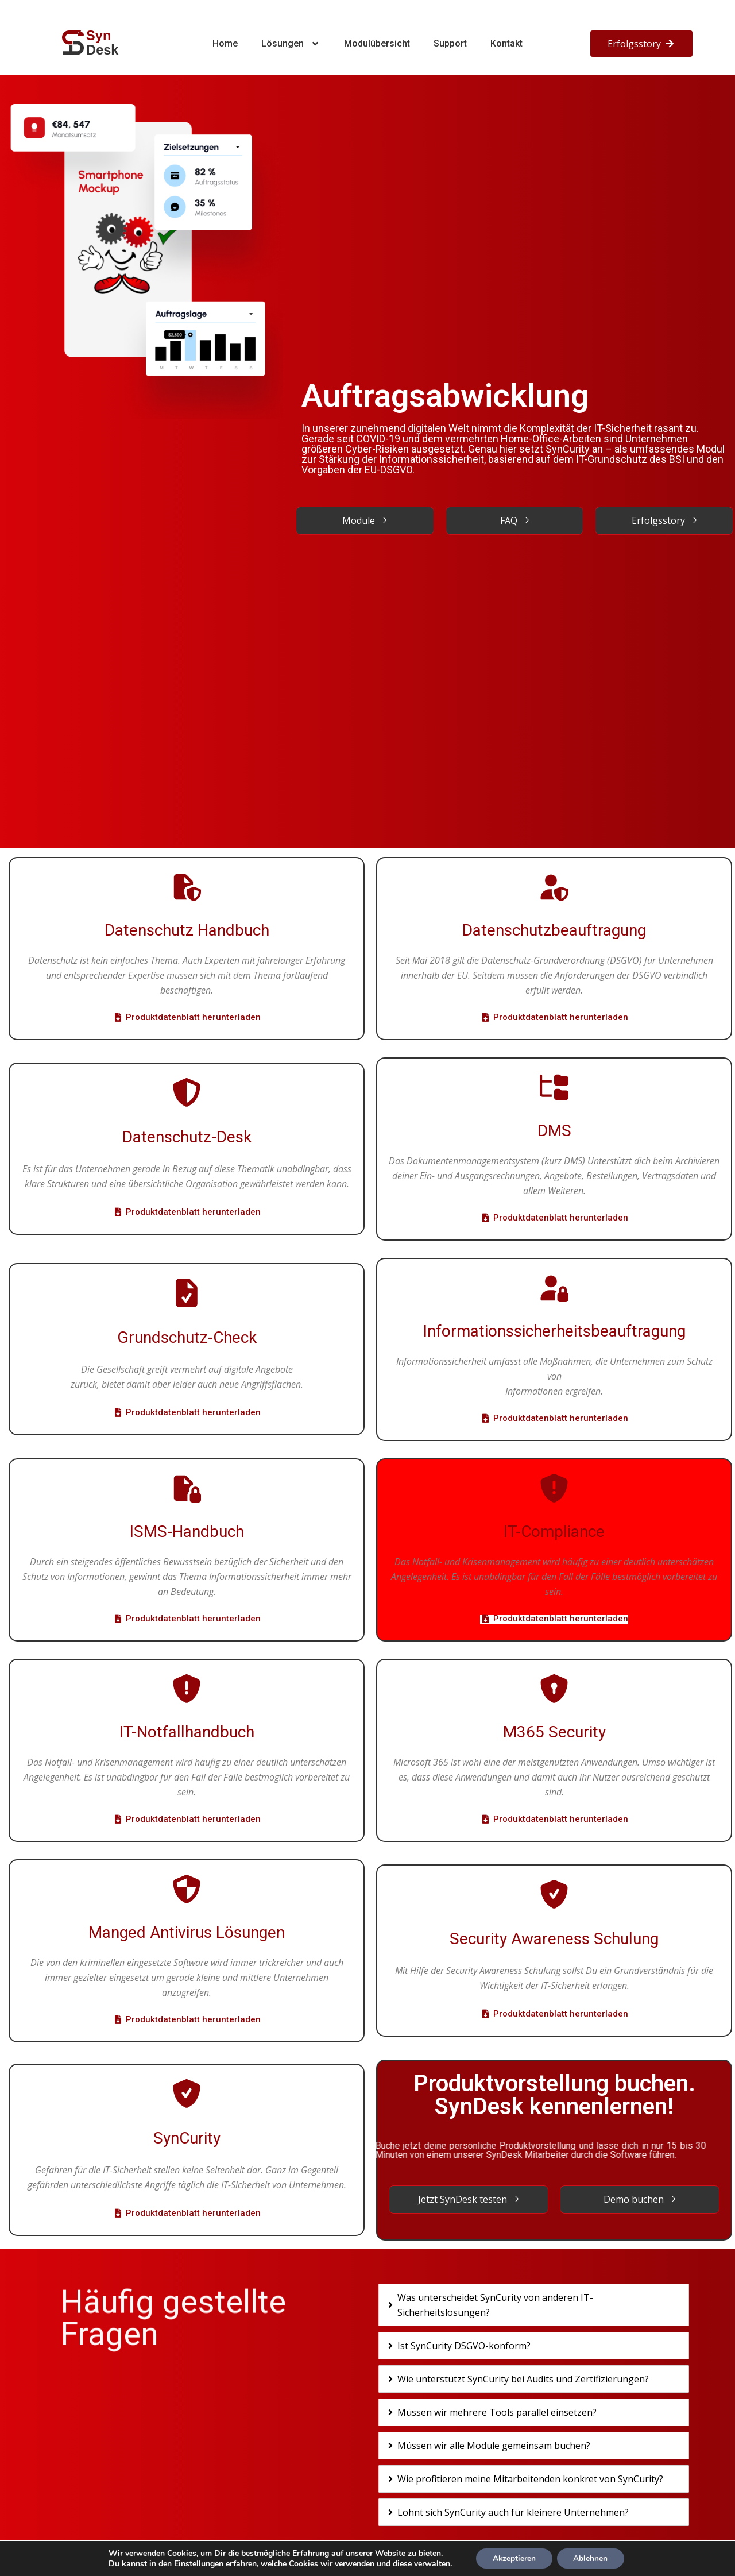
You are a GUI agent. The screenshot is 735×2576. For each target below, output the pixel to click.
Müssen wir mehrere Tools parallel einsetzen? (497, 2412)
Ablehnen (591, 2557)
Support (450, 43)
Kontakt (506, 43)
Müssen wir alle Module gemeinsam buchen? (493, 2445)
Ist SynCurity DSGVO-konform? (464, 2345)
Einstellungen (197, 2563)
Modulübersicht (377, 43)
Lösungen (291, 43)
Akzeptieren (513, 2557)
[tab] (533, 2305)
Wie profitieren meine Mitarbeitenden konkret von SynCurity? (530, 2479)
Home (225, 43)
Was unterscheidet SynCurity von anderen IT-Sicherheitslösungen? (495, 2305)
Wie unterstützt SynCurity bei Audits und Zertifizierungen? (523, 2379)
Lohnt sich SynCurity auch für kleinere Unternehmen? (513, 2512)
